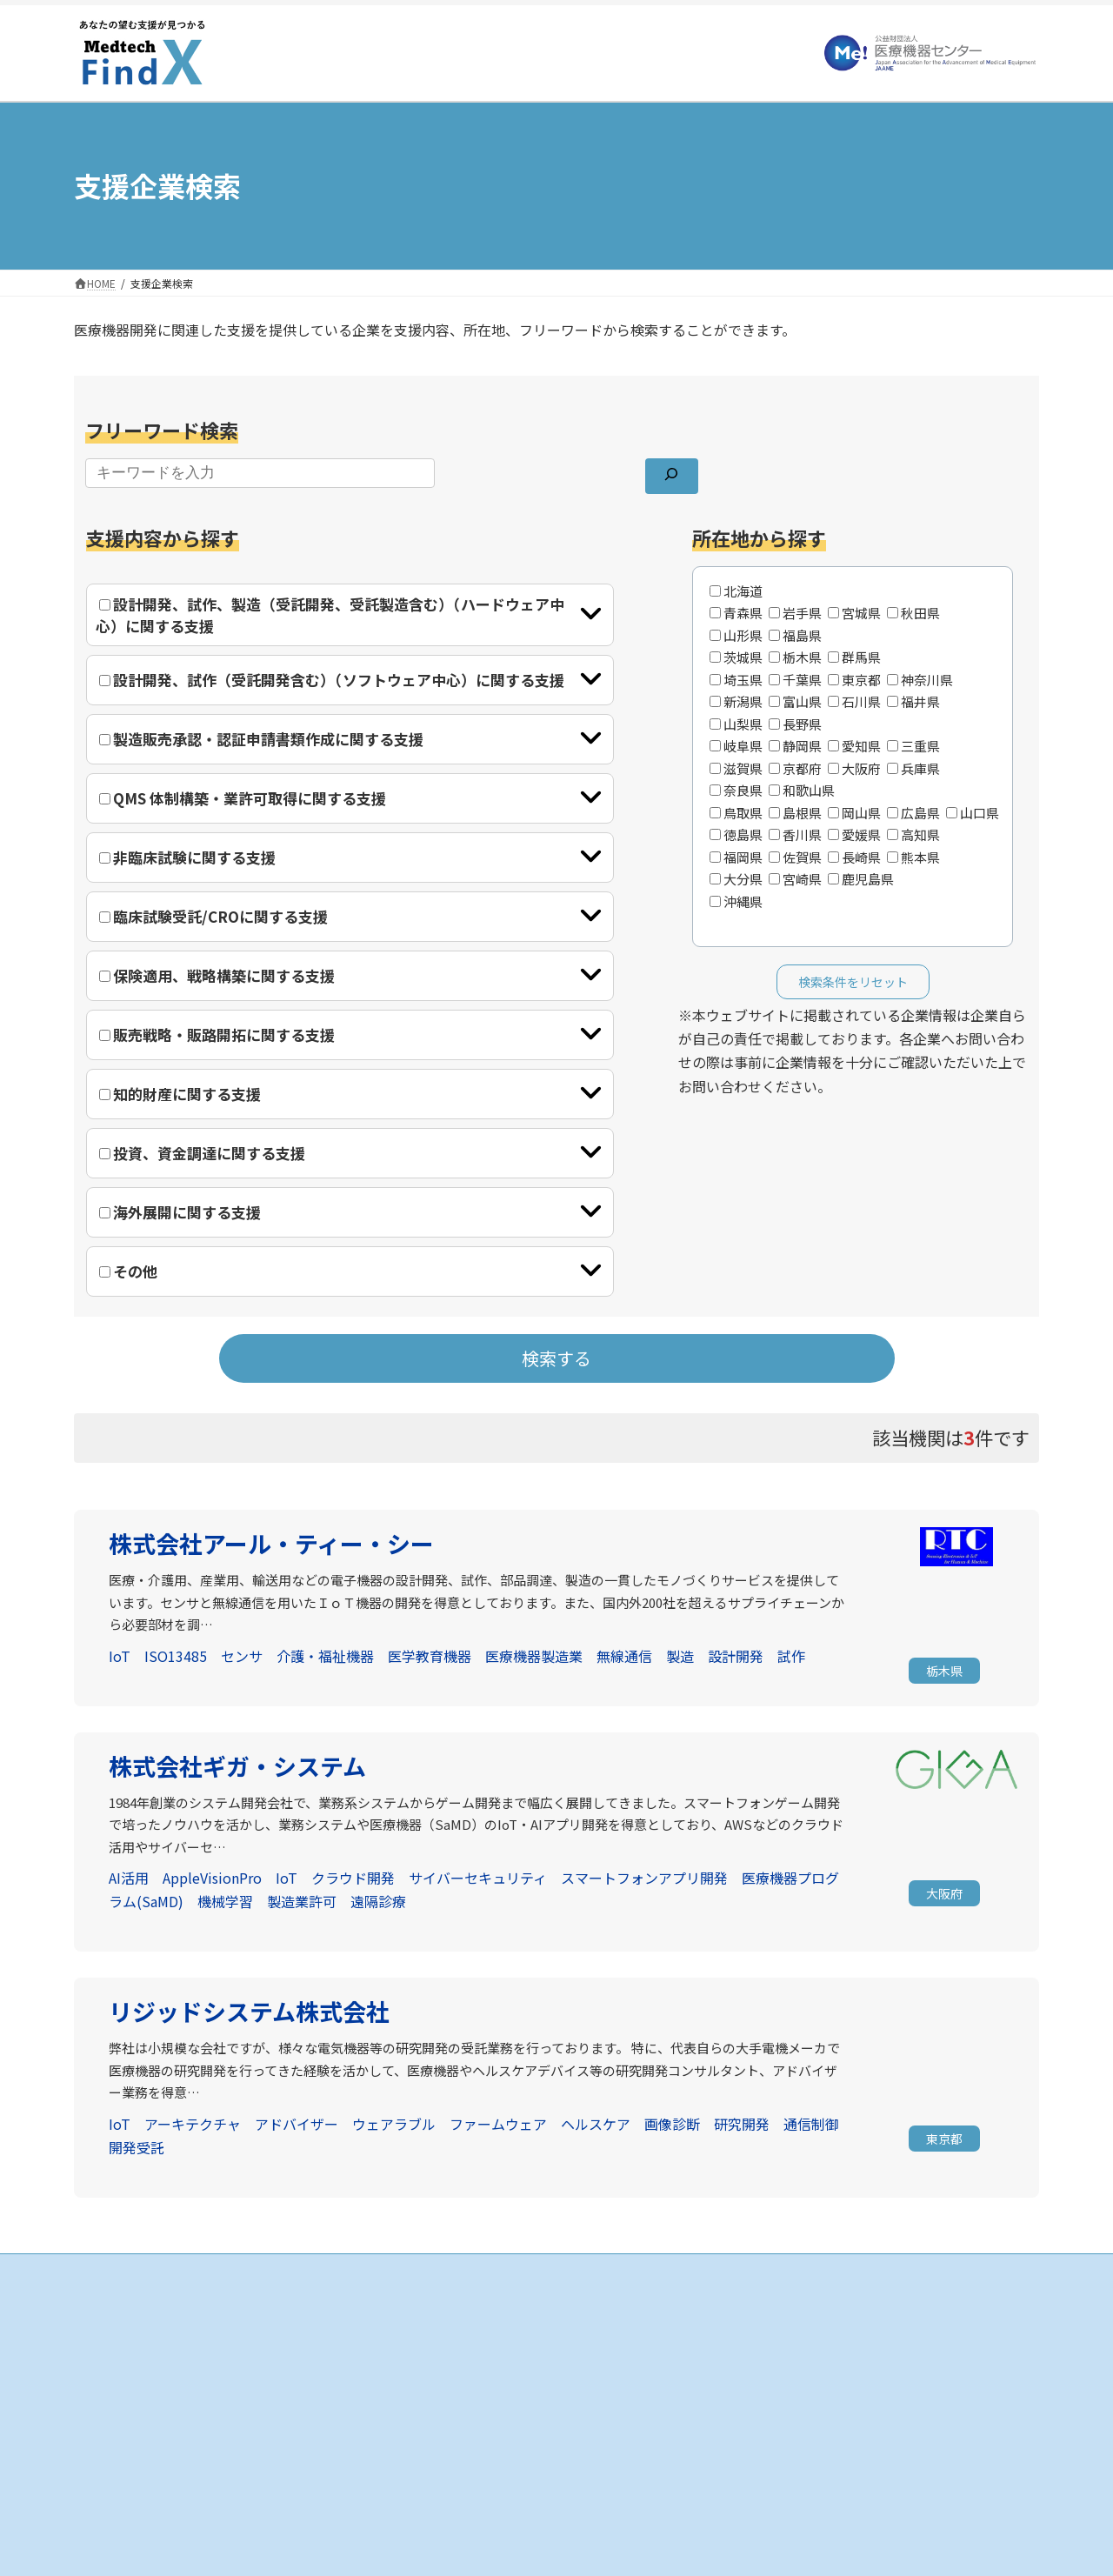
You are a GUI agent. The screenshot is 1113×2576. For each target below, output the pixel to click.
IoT (119, 1655)
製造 (680, 1655)
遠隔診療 (378, 1901)
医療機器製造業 (534, 1655)
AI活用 (129, 1877)
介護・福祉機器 (325, 1655)
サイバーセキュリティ (478, 1877)
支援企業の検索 (451, 2340)
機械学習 (225, 1901)
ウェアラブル (394, 2123)
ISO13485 (175, 1655)
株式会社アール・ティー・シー (271, 1543)
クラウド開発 (353, 1877)
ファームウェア (498, 2123)
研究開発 (742, 2123)
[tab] (350, 615)
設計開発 (735, 1655)
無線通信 (624, 1655)
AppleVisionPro (212, 1877)
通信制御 (811, 2123)
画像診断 (672, 2123)
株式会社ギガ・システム (237, 1766)
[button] (944, 1672)
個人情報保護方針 (787, 2371)
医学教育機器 (429, 1655)
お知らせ (766, 2310)
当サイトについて (787, 2340)
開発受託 (136, 2147)
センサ (242, 1655)
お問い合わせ (776, 2401)
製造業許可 (302, 1901)
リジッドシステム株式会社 (249, 2011)
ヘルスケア (595, 2123)
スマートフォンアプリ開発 (644, 1877)
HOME (429, 2310)
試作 (791, 1655)
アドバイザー (296, 2123)
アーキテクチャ (192, 2123)
